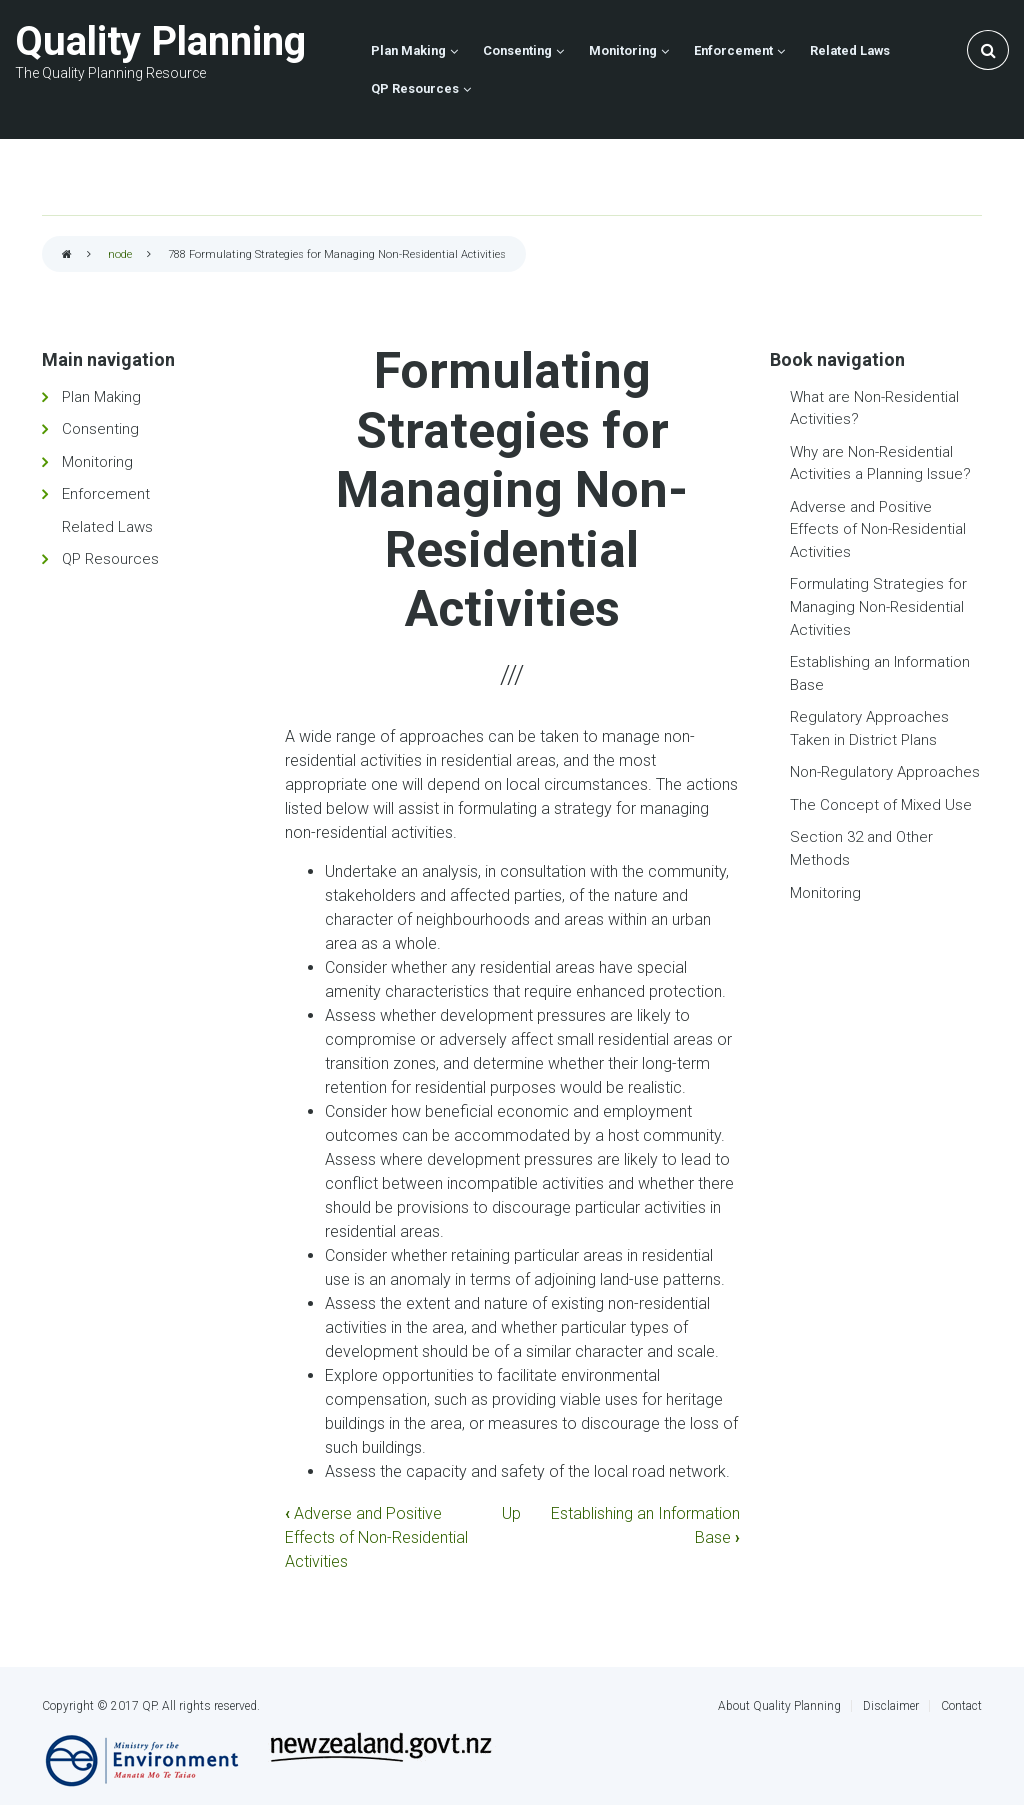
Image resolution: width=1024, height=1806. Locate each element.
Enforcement (106, 494)
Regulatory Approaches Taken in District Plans (869, 728)
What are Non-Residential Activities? (874, 408)
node (120, 254)
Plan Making (101, 397)
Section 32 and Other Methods (861, 848)
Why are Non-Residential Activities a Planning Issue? (880, 463)
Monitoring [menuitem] (623, 50)
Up (511, 1513)
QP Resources (110, 559)
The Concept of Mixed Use (881, 805)
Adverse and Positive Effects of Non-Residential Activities (376, 1537)
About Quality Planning (779, 1706)
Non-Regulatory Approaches (885, 772)
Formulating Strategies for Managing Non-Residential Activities (878, 606)
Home (67, 255)
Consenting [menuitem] (517, 50)
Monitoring (97, 462)
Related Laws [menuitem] (850, 50)
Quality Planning (160, 41)
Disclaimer (891, 1706)
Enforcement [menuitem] (733, 50)
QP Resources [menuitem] (415, 88)
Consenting (100, 429)
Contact (961, 1706)
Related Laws (107, 527)
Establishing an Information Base (880, 673)
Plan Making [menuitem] (408, 50)
